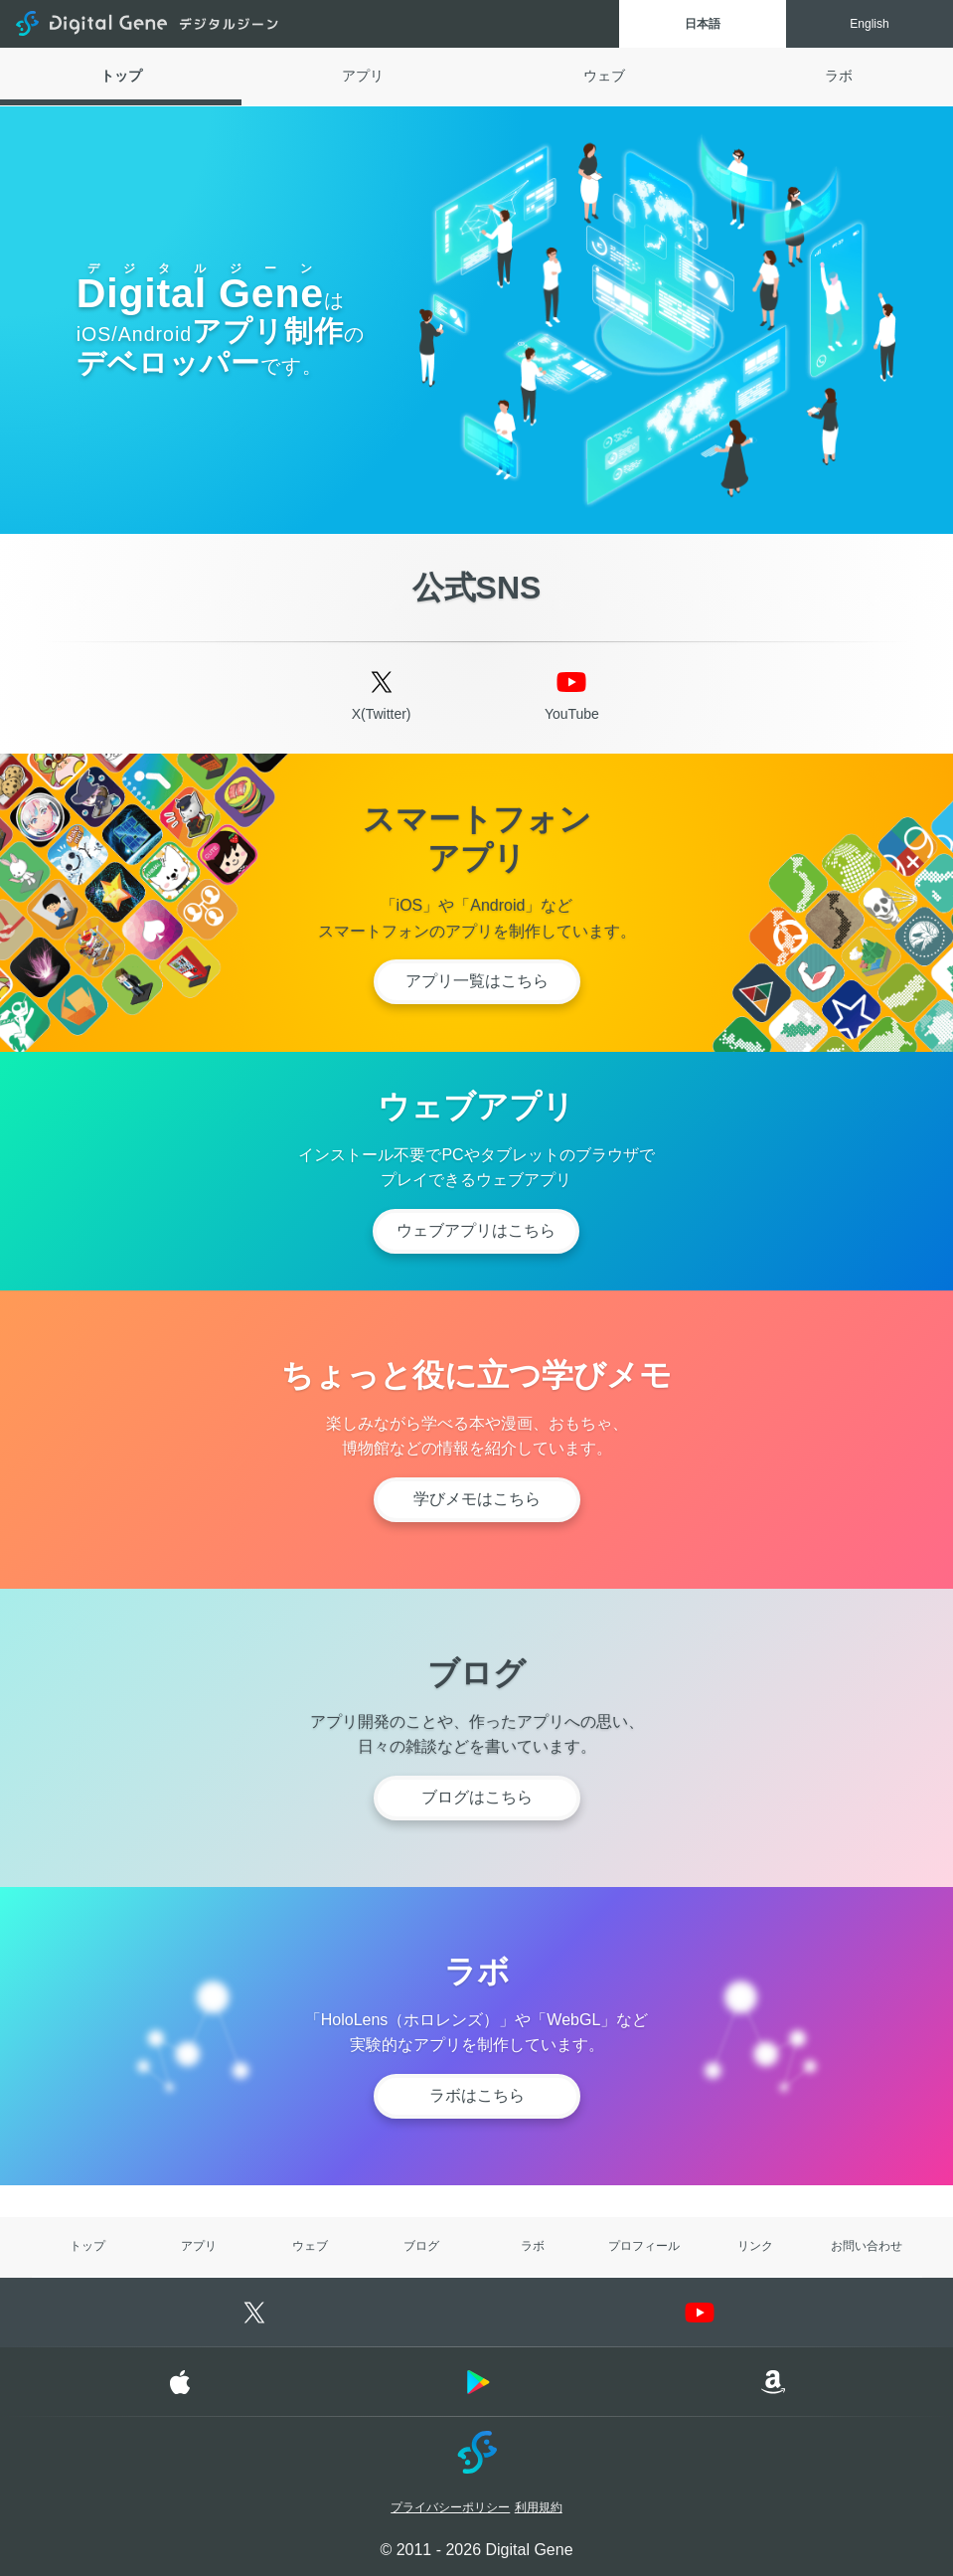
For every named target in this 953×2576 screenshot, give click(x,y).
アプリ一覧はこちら (477, 980)
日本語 (702, 24)
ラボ (839, 76)
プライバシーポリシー (450, 2506)
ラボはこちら (477, 2095)
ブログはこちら (477, 1797)
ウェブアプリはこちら (476, 1230)
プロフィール (644, 2245)
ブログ (421, 2245)
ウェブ (604, 76)
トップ (121, 76)
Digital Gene (149, 24)
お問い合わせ (866, 2245)
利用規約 (538, 2506)
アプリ (363, 76)
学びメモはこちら (477, 1498)
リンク (755, 2245)
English (869, 24)
